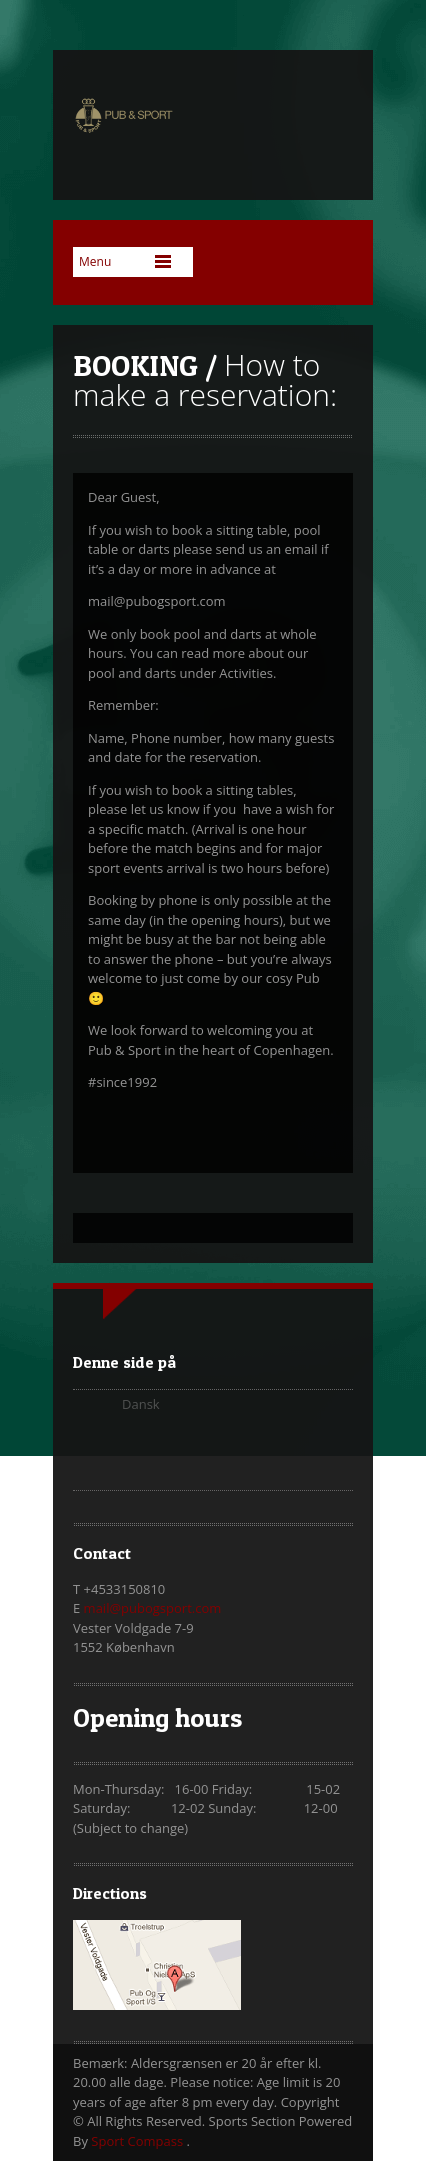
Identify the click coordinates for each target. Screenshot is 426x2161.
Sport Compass (138, 2141)
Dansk (141, 1404)
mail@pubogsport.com (153, 1608)
